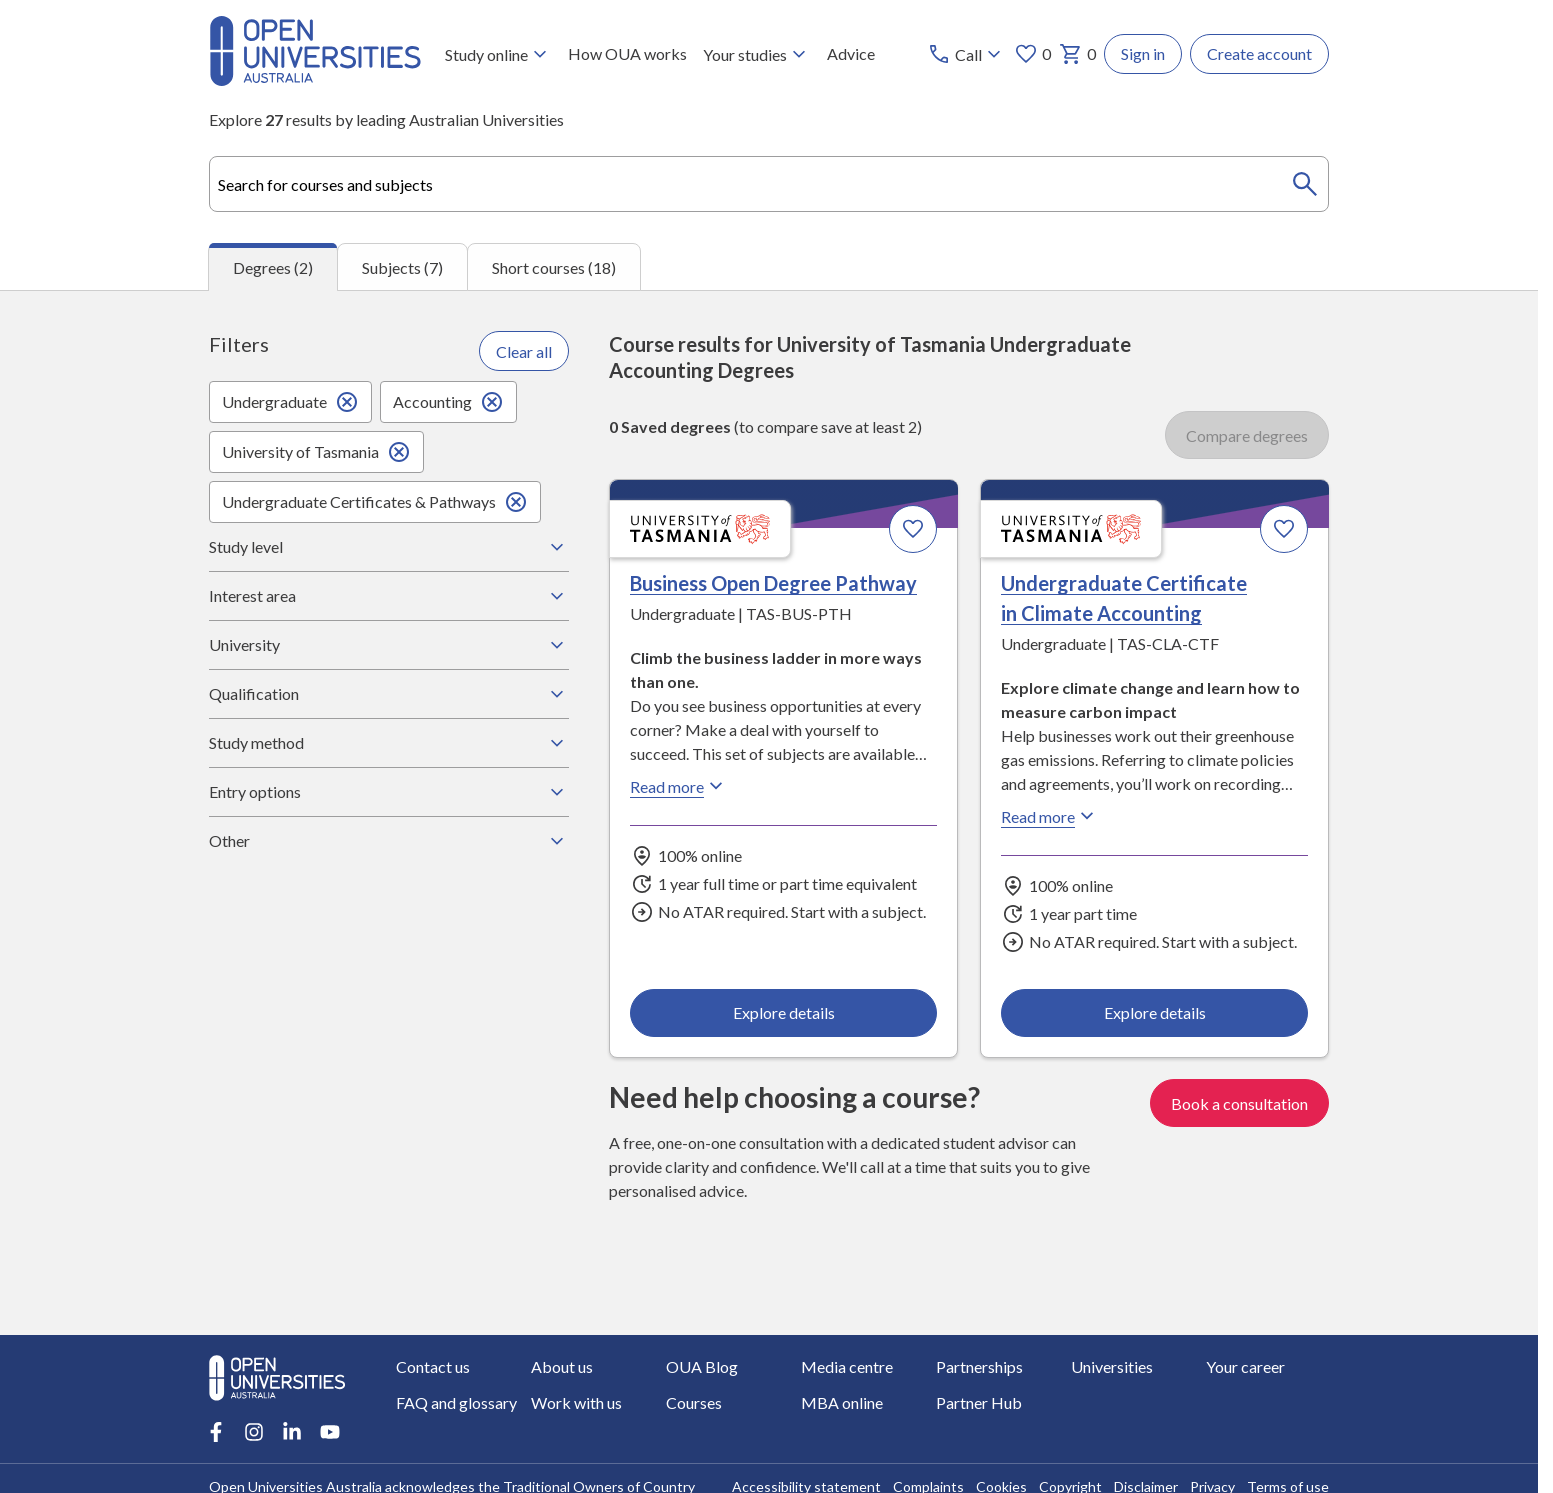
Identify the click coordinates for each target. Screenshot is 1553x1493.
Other (389, 841)
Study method (389, 743)
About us (562, 1366)
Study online (498, 54)
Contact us (433, 1366)
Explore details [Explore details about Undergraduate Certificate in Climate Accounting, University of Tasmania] (1154, 1012)
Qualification (389, 694)
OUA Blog (702, 1366)
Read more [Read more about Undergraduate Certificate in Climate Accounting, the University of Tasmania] (1050, 817)
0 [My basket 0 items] (1077, 54)
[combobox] (769, 184)
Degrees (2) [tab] (273, 267)
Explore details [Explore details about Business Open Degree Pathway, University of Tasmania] (784, 1012)
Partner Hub (979, 1402)
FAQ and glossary (456, 1402)
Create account (1259, 53)
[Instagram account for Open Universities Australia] (254, 1432)
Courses (694, 1402)
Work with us (576, 1402)
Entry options (389, 792)
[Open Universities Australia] (315, 79)
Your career (1245, 1366)
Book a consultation (1239, 1103)
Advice (851, 53)
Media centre (847, 1366)
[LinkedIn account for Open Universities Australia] (292, 1432)
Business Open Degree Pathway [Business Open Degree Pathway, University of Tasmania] (773, 584)
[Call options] (966, 54)
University (389, 645)
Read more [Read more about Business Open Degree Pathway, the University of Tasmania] (679, 787)
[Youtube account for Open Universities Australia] (330, 1432)
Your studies (757, 54)
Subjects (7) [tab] (402, 267)
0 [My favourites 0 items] (1032, 54)
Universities (1112, 1366)
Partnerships (979, 1366)
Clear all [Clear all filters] (524, 351)
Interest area (389, 596)
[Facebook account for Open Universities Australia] (216, 1432)
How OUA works (627, 53)
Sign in (1143, 53)
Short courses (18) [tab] (554, 267)
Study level (389, 547)
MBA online (842, 1402)
